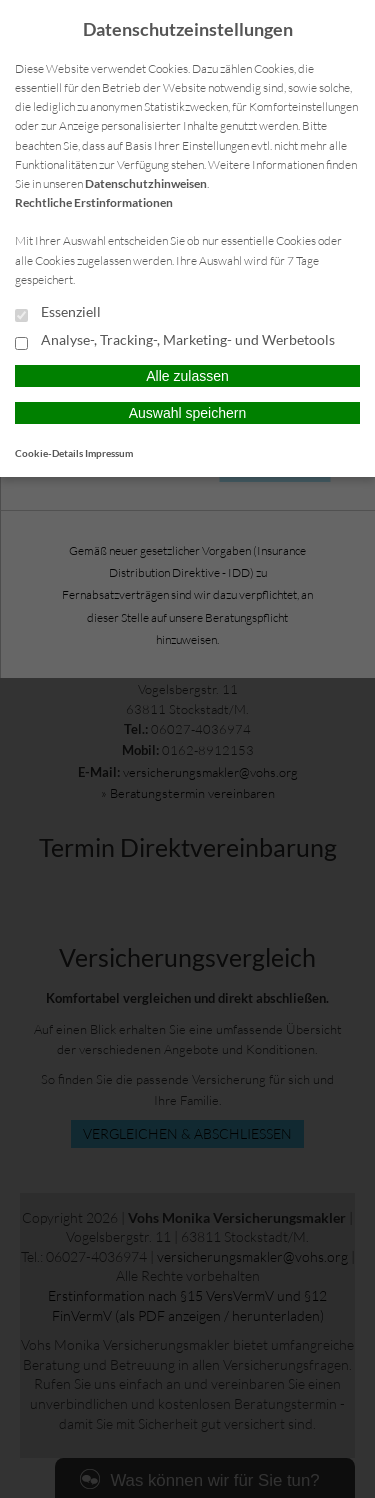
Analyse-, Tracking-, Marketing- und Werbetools (175, 341)
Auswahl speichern (188, 413)
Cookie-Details (49, 453)
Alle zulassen (187, 376)
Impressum (109, 453)
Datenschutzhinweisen (146, 183)
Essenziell (58, 313)
